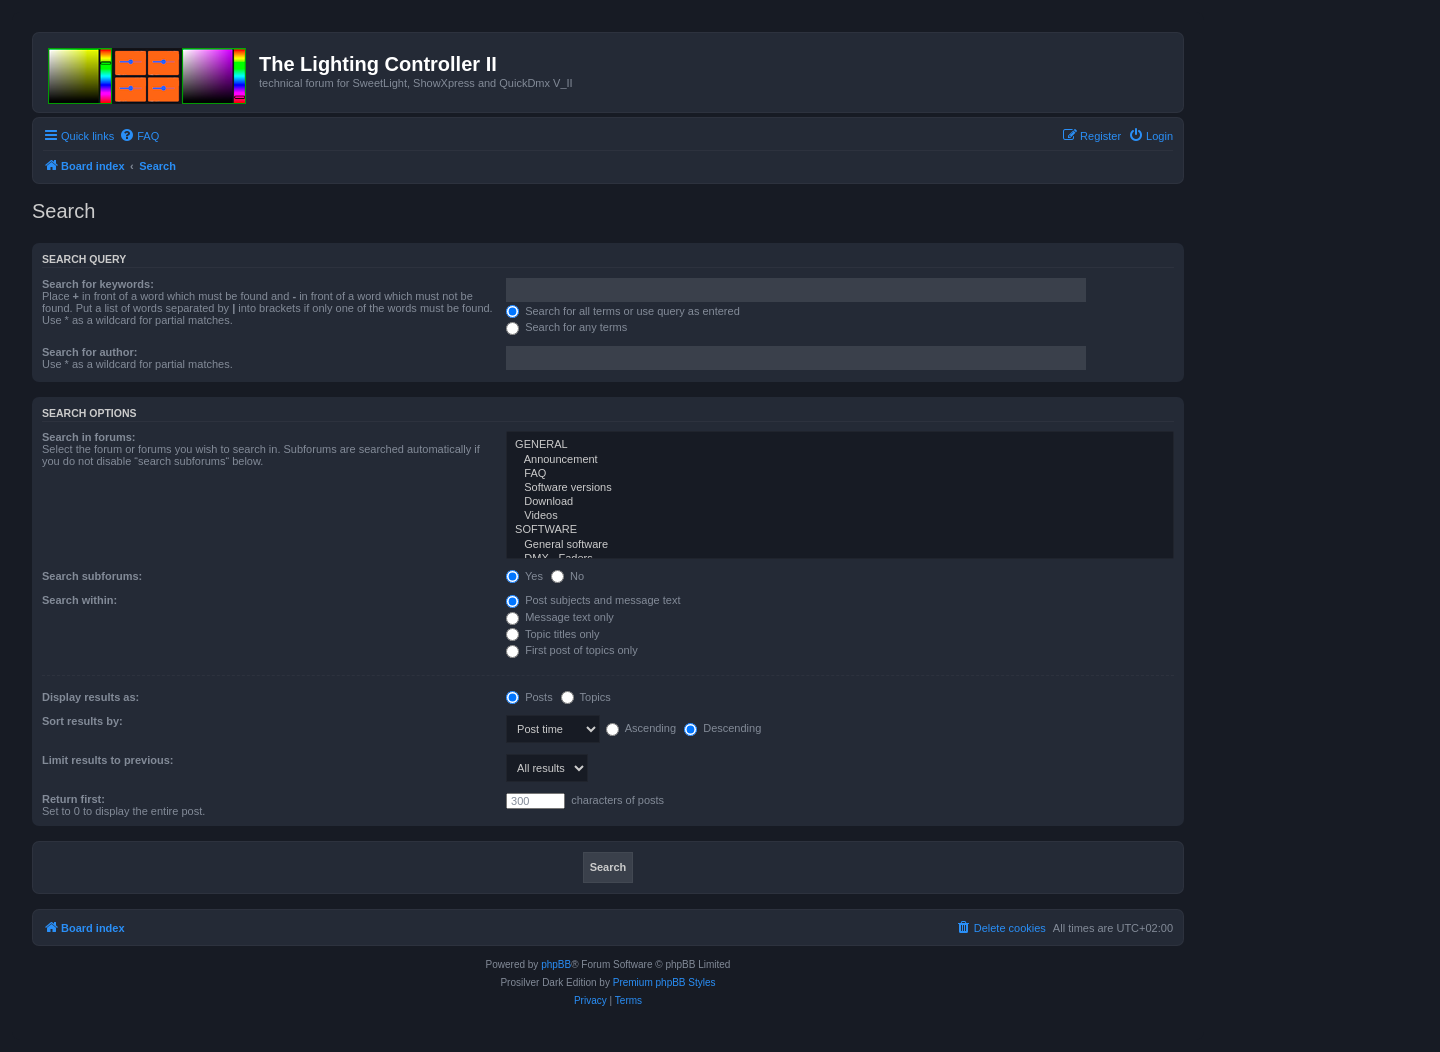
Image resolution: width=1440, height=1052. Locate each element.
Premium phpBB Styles (664, 982)
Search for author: (89, 352)
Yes (524, 576)
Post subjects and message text (593, 600)
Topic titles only (552, 634)
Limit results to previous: (107, 760)
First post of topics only (572, 650)
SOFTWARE (840, 530)
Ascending (641, 728)
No (567, 576)
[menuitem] (139, 136)
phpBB (556, 964)
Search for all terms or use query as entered (623, 311)
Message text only (560, 617)
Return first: (73, 799)
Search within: (79, 600)
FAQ (840, 474)
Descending (722, 728)
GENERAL (840, 445)
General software (840, 545)
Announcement (840, 460)
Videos (840, 516)
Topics (586, 697)
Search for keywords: (98, 284)
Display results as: (90, 697)
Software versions (840, 488)
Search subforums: (92, 576)
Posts (529, 697)
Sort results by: (82, 721)
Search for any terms (566, 327)
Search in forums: (89, 437)
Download (840, 502)
